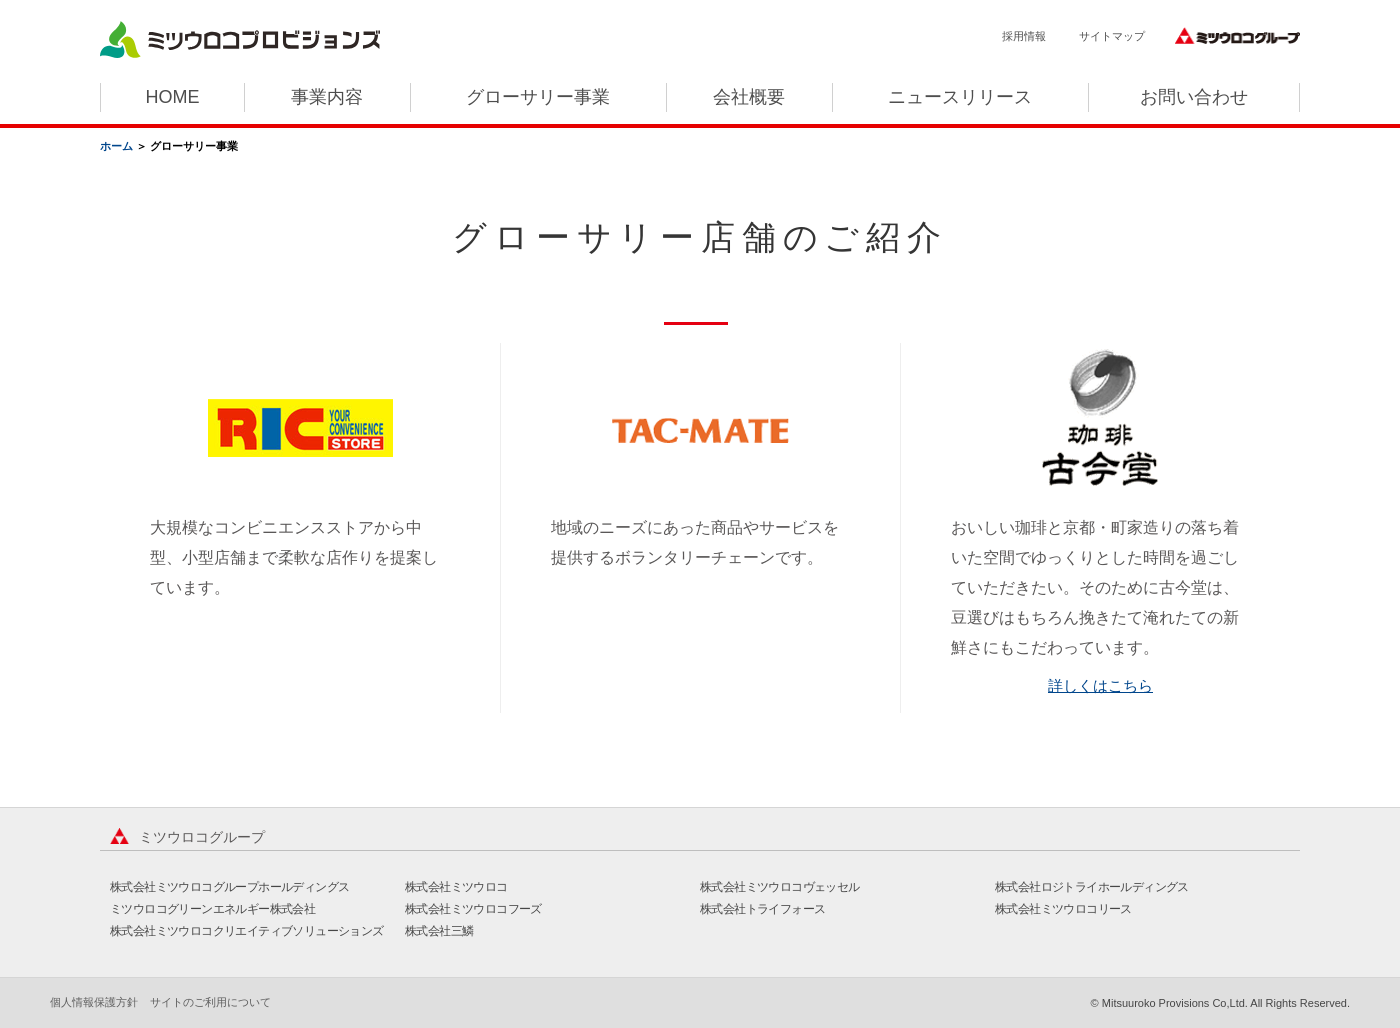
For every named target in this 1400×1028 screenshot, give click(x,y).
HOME (172, 97)
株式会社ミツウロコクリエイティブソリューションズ (247, 931)
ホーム (116, 146)
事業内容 (327, 97)
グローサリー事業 (538, 97)
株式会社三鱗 (439, 931)
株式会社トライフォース (762, 909)
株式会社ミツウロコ (456, 887)
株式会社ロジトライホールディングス (1092, 887)
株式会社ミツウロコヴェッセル (780, 887)
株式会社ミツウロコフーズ (473, 909)
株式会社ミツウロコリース (1063, 909)
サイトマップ (1112, 36)
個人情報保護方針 (94, 1002)
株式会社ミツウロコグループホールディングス (229, 887)
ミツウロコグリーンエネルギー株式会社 (212, 909)
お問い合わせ (1194, 97)
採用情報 (1024, 36)
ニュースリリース (960, 97)
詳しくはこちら (1100, 685)
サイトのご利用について (210, 1002)
